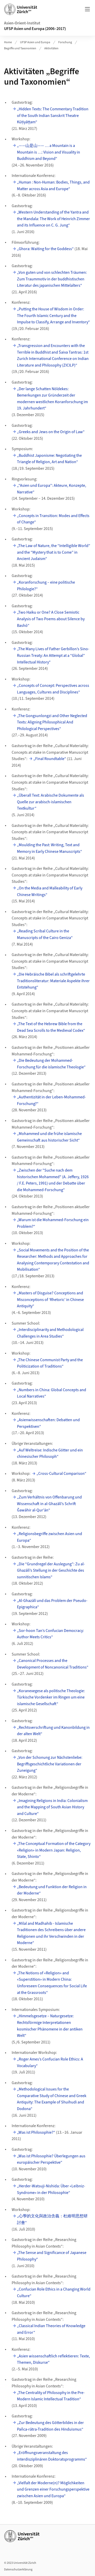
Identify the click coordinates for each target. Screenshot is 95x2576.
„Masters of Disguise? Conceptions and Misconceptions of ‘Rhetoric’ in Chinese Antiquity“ (50, 1299)
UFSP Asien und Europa (35, 42)
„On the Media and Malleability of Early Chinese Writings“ (49, 891)
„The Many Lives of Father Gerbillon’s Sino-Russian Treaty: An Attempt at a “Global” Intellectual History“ (53, 655)
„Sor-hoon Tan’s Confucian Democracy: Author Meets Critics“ (50, 1634)
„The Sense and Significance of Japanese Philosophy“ (51, 2256)
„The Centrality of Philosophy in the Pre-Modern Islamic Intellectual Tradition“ (51, 2396)
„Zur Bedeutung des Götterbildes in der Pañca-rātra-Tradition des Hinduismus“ (50, 2426)
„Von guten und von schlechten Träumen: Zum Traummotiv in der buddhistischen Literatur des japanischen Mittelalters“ (52, 279)
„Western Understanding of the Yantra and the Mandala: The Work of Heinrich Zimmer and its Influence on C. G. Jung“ (53, 218)
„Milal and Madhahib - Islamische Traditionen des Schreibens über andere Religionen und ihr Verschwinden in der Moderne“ (51, 1933)
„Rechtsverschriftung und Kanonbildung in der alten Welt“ (53, 1731)
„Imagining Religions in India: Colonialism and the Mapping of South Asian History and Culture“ (52, 1807)
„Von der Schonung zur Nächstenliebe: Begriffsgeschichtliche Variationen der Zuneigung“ (49, 1764)
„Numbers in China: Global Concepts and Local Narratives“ (51, 1393)
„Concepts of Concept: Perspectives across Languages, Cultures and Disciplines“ (53, 689)
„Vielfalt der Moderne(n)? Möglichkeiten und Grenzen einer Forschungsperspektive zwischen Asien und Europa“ (53, 2489)
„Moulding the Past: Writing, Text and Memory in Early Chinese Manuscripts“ (49, 848)
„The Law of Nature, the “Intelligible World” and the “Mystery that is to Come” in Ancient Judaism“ (53, 552)
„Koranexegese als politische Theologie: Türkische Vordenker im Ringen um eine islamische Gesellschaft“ (51, 1697)
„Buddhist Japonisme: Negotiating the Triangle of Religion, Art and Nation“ (49, 459)
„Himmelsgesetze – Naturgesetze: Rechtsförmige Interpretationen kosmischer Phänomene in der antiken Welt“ (50, 2025)
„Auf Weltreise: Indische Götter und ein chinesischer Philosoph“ (50, 1453)
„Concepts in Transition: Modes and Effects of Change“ (53, 519)
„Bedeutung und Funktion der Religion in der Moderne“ (52, 1890)
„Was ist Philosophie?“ (36, 2132)
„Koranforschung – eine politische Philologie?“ (46, 586)
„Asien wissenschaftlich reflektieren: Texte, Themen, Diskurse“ (53, 2359)
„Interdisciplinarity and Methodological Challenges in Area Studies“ (50, 1333)
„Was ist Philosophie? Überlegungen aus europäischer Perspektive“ (51, 2159)
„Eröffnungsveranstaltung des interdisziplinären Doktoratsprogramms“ (52, 2456)
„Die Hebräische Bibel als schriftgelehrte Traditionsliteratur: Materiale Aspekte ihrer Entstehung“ (53, 981)
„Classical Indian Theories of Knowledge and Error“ (51, 2329)
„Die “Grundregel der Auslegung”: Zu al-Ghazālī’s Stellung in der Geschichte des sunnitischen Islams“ (51, 1570)
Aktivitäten (51, 48)
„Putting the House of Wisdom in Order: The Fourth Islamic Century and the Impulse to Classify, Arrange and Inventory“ (53, 315)
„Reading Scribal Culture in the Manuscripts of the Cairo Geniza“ (45, 934)
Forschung (65, 42)
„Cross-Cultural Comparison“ (61, 1473)
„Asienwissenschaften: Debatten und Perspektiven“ (48, 1423)
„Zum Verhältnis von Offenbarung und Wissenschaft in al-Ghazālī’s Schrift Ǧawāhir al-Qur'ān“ (49, 1503)
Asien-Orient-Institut (22, 23)
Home (8, 42)
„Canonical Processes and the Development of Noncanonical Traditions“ (52, 1664)
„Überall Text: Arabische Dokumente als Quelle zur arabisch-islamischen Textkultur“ (50, 802)
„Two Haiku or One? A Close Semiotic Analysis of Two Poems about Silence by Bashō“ (51, 619)
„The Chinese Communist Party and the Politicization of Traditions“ (50, 1363)
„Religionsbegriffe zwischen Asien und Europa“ (49, 1537)
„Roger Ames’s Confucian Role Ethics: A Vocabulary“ (50, 2062)
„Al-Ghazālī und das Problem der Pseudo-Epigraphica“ (52, 1604)
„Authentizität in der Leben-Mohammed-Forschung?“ (51, 1100)
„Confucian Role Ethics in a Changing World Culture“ (53, 2292)
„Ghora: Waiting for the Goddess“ (45, 249)
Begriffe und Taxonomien (20, 48)
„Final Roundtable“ (49, 759)
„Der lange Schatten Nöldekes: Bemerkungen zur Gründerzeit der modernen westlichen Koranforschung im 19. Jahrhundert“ (52, 398)
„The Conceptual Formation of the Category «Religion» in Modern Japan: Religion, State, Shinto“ (53, 1850)
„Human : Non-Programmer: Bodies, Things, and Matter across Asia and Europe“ (53, 185)
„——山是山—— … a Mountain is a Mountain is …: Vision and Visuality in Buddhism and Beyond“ (48, 152)
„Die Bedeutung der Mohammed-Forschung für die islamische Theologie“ (51, 1064)
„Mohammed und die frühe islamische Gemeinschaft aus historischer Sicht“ (49, 1137)
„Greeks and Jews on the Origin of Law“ (51, 432)
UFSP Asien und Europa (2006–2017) (35, 29)
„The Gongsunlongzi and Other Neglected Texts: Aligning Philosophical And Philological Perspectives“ (52, 722)
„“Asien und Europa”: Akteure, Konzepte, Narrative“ (51, 489)
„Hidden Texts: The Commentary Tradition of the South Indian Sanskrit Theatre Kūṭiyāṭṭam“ (52, 115)
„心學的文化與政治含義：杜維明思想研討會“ (52, 2219)
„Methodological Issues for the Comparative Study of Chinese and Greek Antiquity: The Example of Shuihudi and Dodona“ (51, 2099)
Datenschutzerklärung (18, 2569)
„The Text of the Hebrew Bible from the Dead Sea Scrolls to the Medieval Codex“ (51, 1027)
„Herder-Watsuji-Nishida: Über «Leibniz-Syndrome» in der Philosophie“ (51, 2189)
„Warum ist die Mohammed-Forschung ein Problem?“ (53, 1223)
